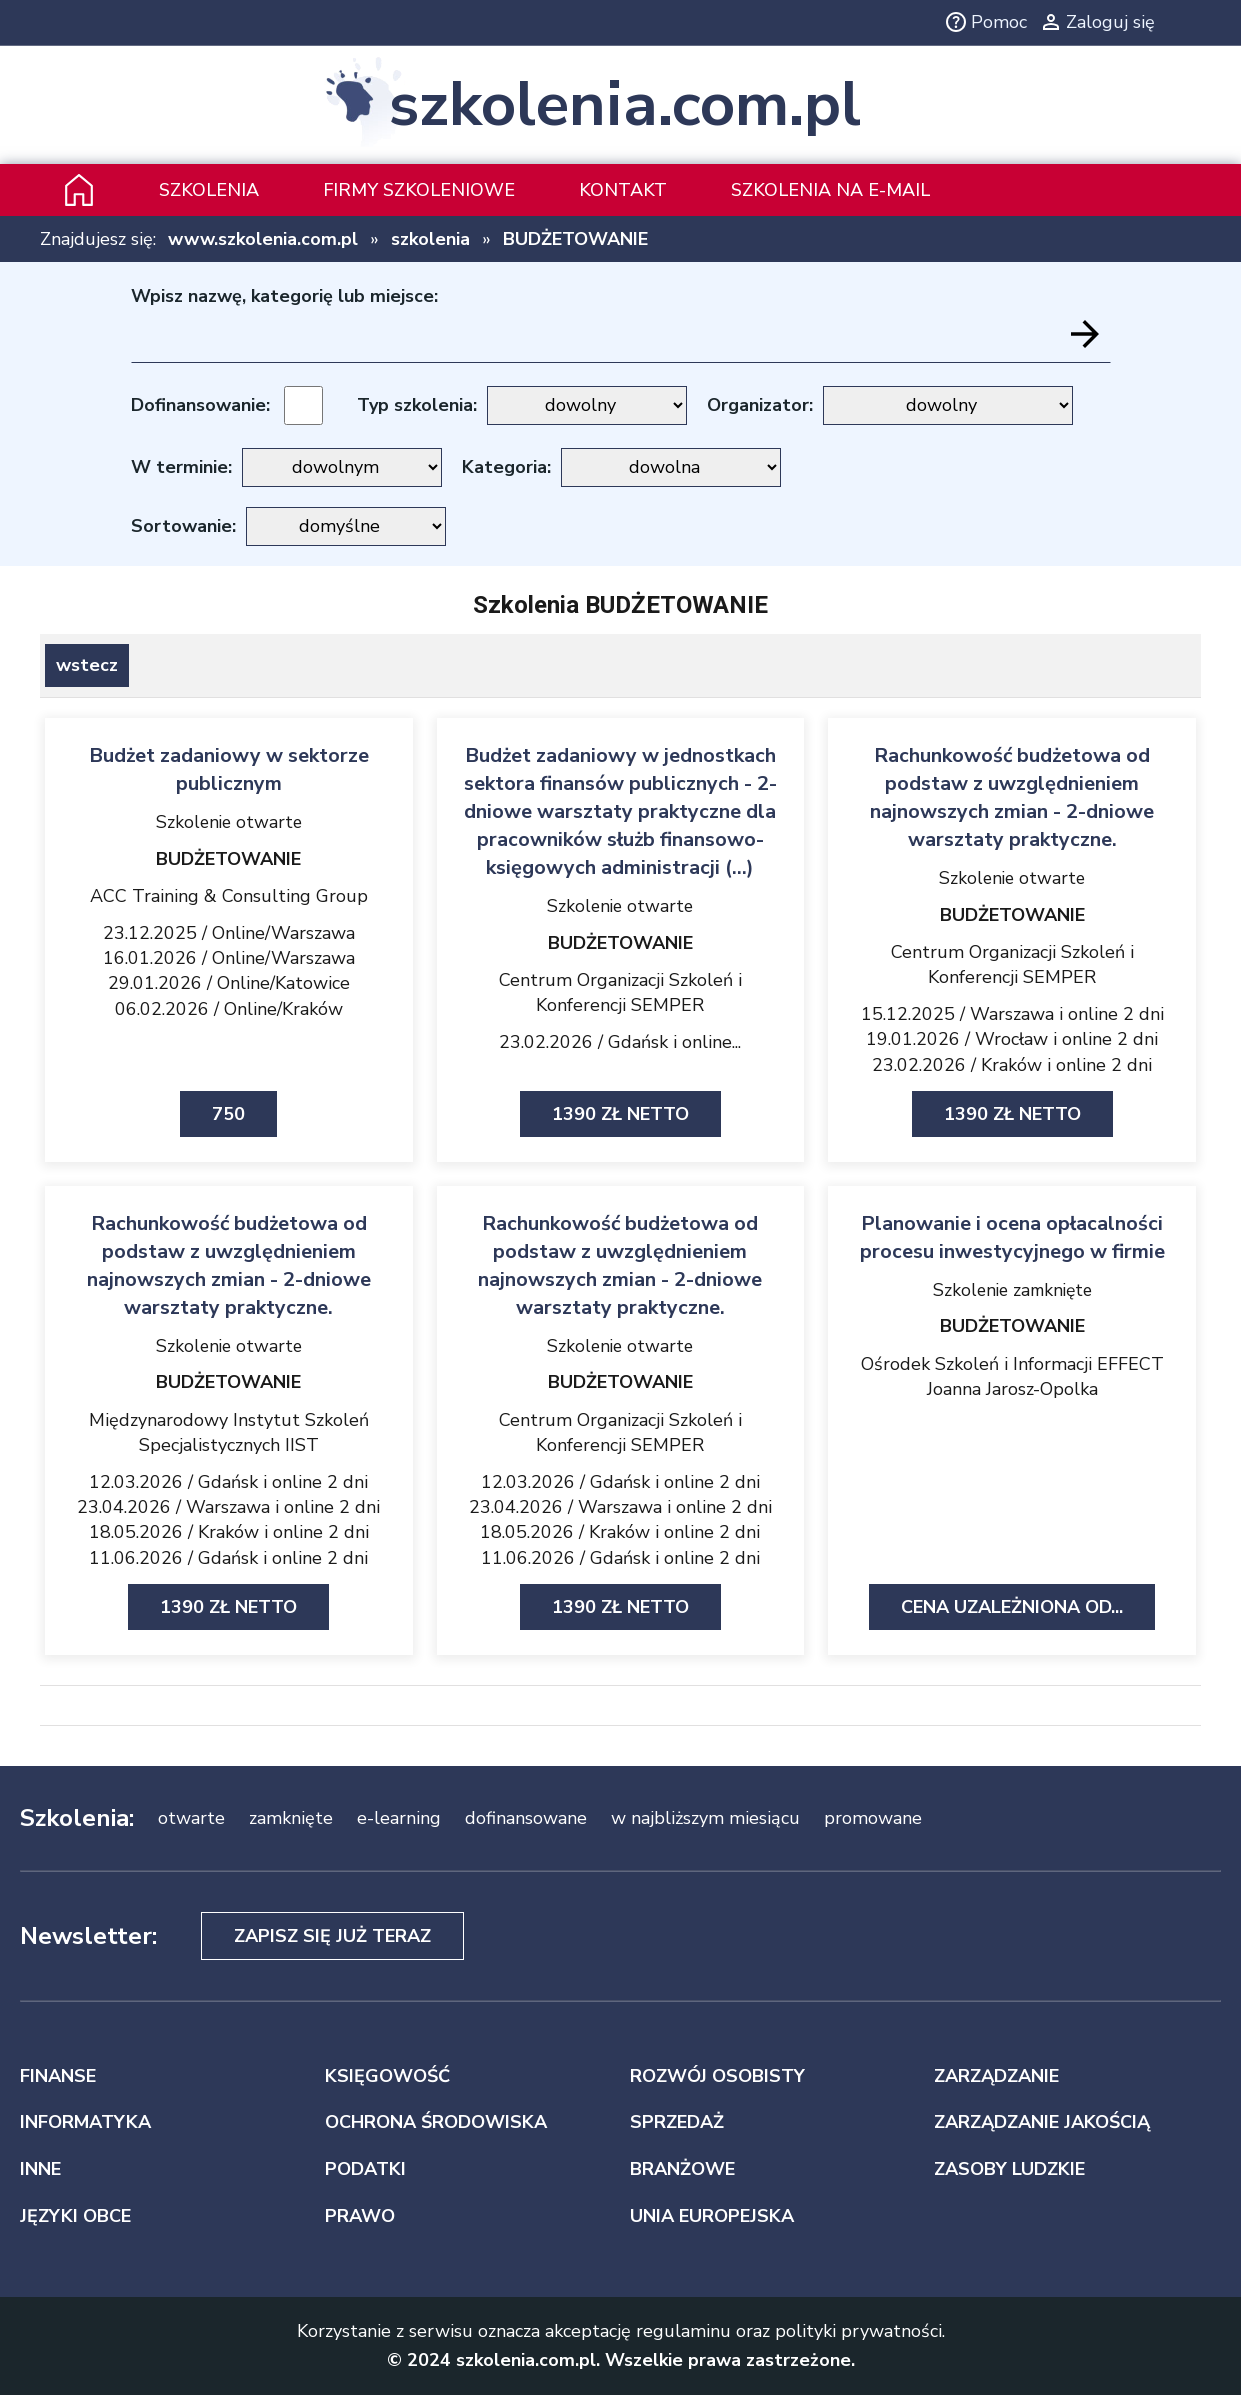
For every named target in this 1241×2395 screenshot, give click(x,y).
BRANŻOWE (682, 2169)
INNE (40, 2169)
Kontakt (623, 190)
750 (228, 1114)
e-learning (399, 1818)
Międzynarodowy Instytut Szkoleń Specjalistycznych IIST (229, 1432)
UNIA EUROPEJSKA (712, 2216)
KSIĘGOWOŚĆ (387, 2076)
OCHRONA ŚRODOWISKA (436, 2122)
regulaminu (683, 2331)
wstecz (87, 665)
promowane (873, 1818)
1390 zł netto (620, 1114)
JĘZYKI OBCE (75, 2216)
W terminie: (181, 467)
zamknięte (291, 1818)
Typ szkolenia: (417, 405)
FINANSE (58, 2076)
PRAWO (360, 2216)
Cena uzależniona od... (1012, 1607)
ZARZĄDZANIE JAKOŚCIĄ (1042, 2122)
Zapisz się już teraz (332, 1936)
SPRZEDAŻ (677, 2122)
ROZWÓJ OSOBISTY (717, 2076)
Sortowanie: (183, 526)
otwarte (191, 1818)
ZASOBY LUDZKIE (1009, 2169)
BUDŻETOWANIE (575, 239)
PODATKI (365, 2169)
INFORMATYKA (85, 2122)
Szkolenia (209, 190)
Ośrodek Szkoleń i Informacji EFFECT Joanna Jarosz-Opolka (1012, 1376)
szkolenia (430, 239)
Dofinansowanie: (200, 405)
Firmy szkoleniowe (419, 190)
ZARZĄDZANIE (996, 2076)
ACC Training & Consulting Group (229, 896)
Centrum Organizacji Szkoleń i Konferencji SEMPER (620, 992)
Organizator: (760, 405)
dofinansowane (526, 1818)
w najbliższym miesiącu (705, 1818)
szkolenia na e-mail (830, 190)
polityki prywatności (858, 2331)
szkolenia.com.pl (625, 105)
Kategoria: (506, 467)
